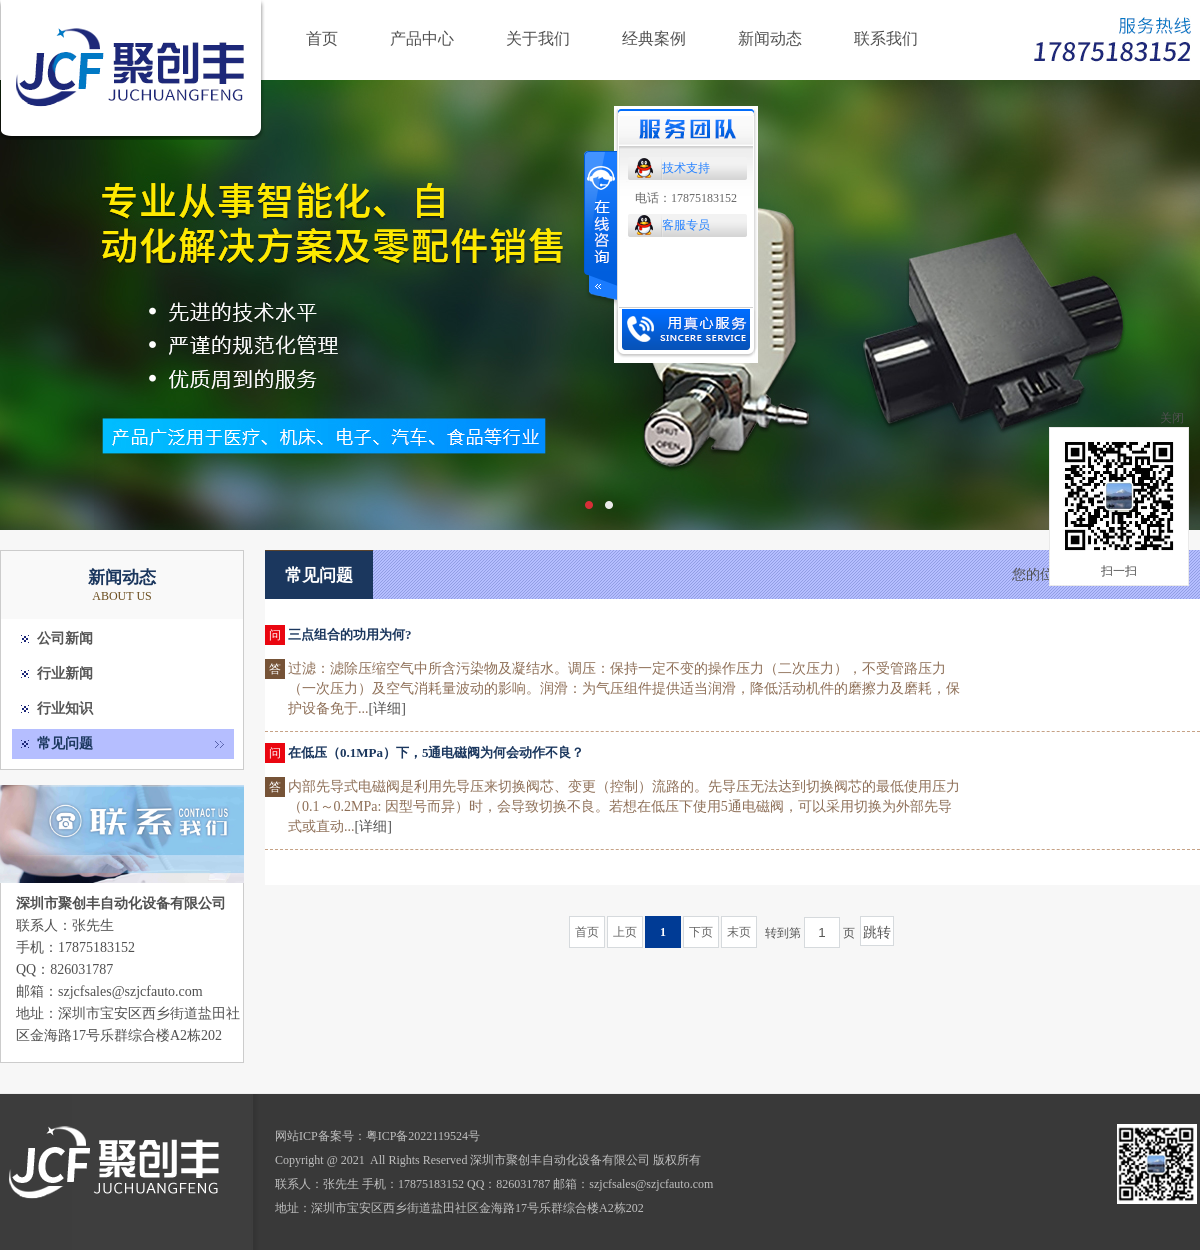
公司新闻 (65, 638)
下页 (701, 932)
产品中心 (422, 38)
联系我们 (886, 38)
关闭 (1172, 418)
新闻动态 (770, 38)
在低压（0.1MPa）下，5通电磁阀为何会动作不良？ (436, 752)
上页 (625, 932)
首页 (322, 38)
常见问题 (65, 743)
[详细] (387, 708)
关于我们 (538, 38)
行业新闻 (65, 673)
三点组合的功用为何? (350, 634)
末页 (739, 932)
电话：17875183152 (686, 198)
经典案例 (654, 38)
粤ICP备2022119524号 (423, 1136)
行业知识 (65, 708)
